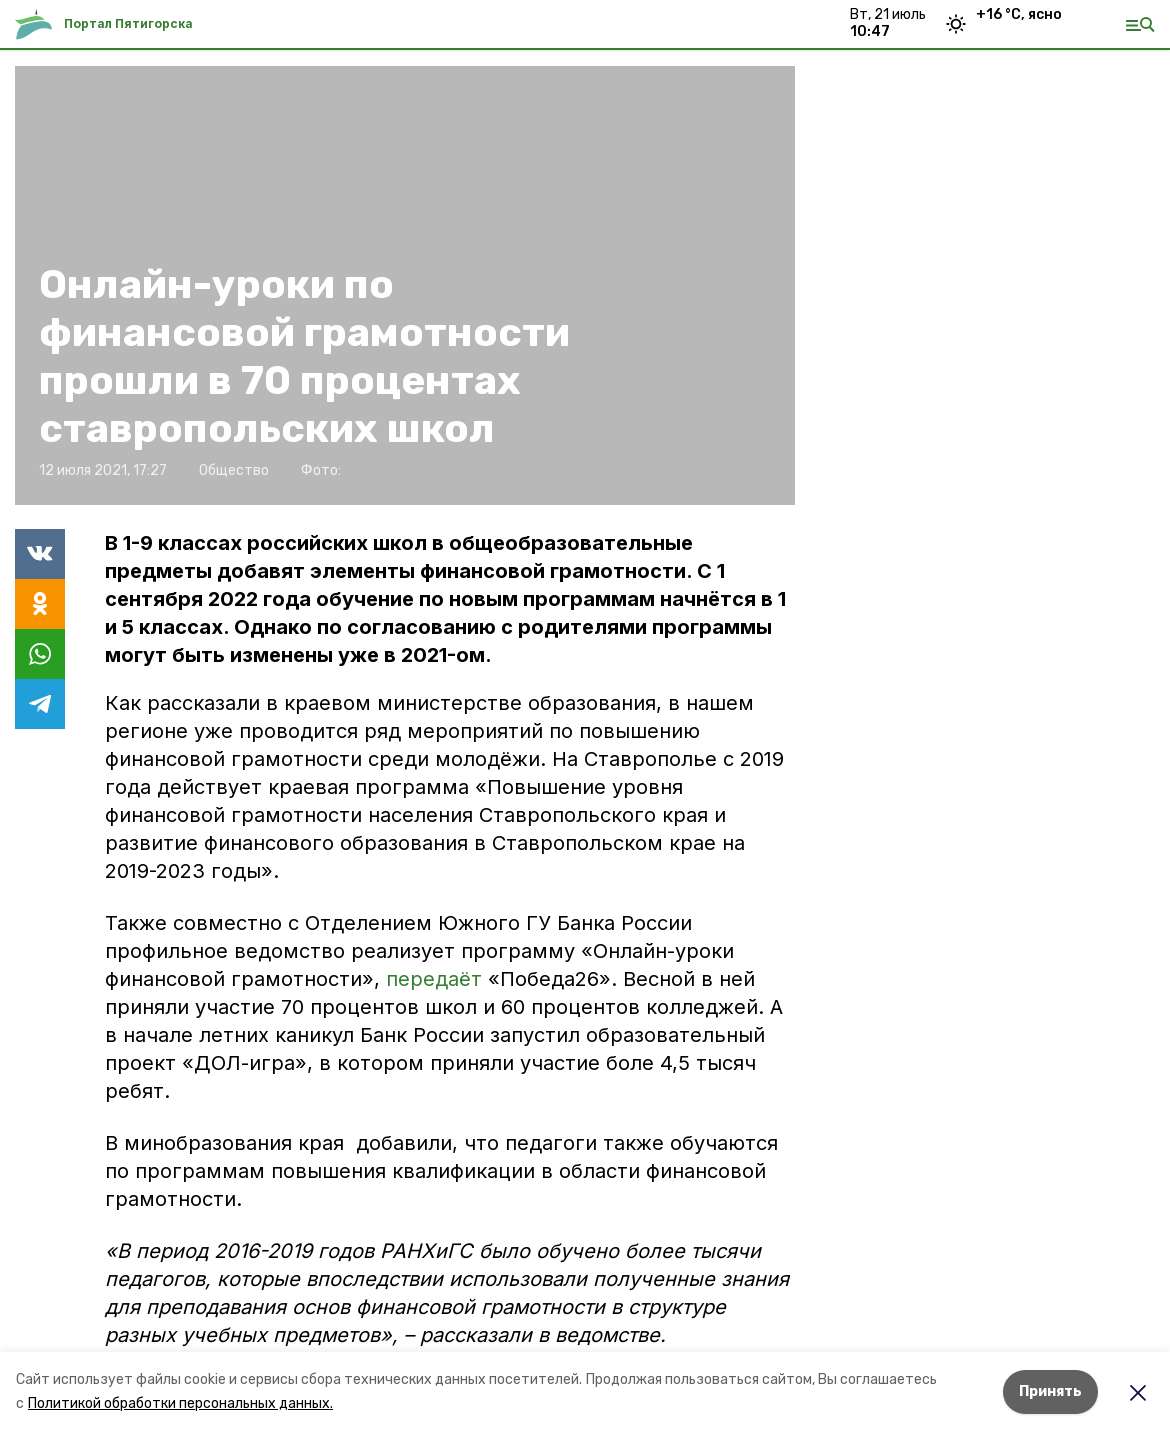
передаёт (437, 979)
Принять (1050, 1391)
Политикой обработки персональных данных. (180, 1403)
